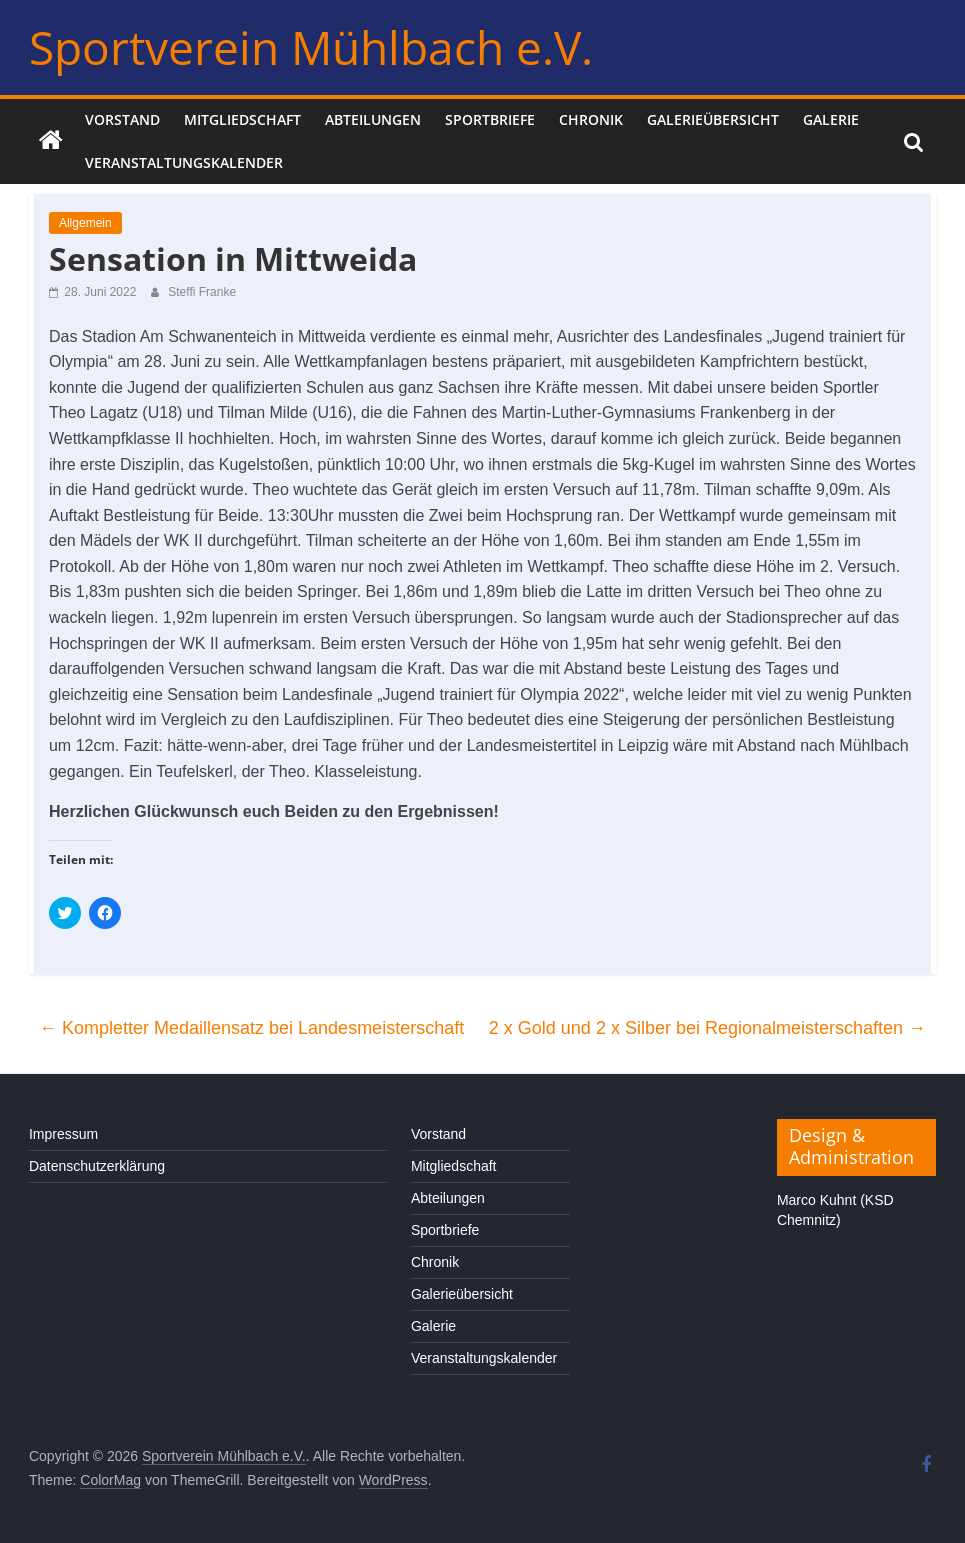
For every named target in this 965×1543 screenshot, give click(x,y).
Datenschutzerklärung (97, 1166)
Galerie (831, 119)
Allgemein (85, 223)
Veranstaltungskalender (184, 162)
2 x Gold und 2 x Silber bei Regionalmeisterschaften (707, 1028)
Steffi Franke (202, 292)
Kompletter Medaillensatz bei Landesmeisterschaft (251, 1028)
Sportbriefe (490, 119)
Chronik (591, 119)
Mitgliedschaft (242, 119)
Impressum (63, 1134)
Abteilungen (373, 119)
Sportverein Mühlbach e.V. (311, 47)
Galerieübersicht (713, 119)
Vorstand (122, 119)
